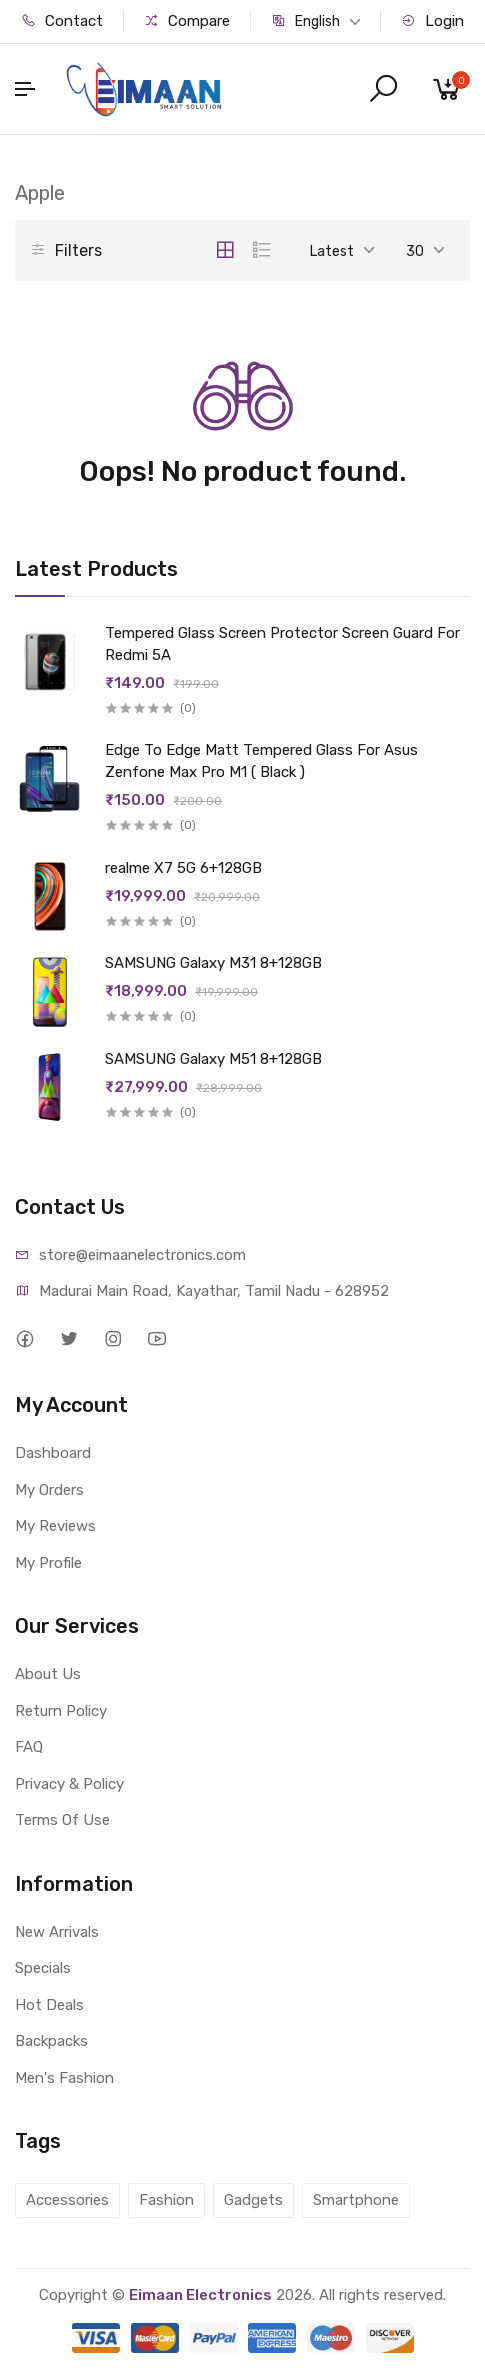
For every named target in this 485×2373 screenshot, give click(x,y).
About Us (48, 1674)
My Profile (48, 1563)
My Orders (49, 1490)
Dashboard (53, 1453)
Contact (62, 21)
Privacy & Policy (69, 1784)
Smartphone (356, 2200)
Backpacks (51, 2041)
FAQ (29, 1747)
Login (432, 21)
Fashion (166, 2200)
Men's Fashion (64, 2078)
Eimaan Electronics (200, 2295)
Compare (187, 21)
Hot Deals (49, 2005)
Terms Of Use (62, 1820)
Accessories (67, 2200)
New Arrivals (57, 1932)
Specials (43, 1968)
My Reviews (55, 1526)
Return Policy (61, 1711)
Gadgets (253, 2200)
